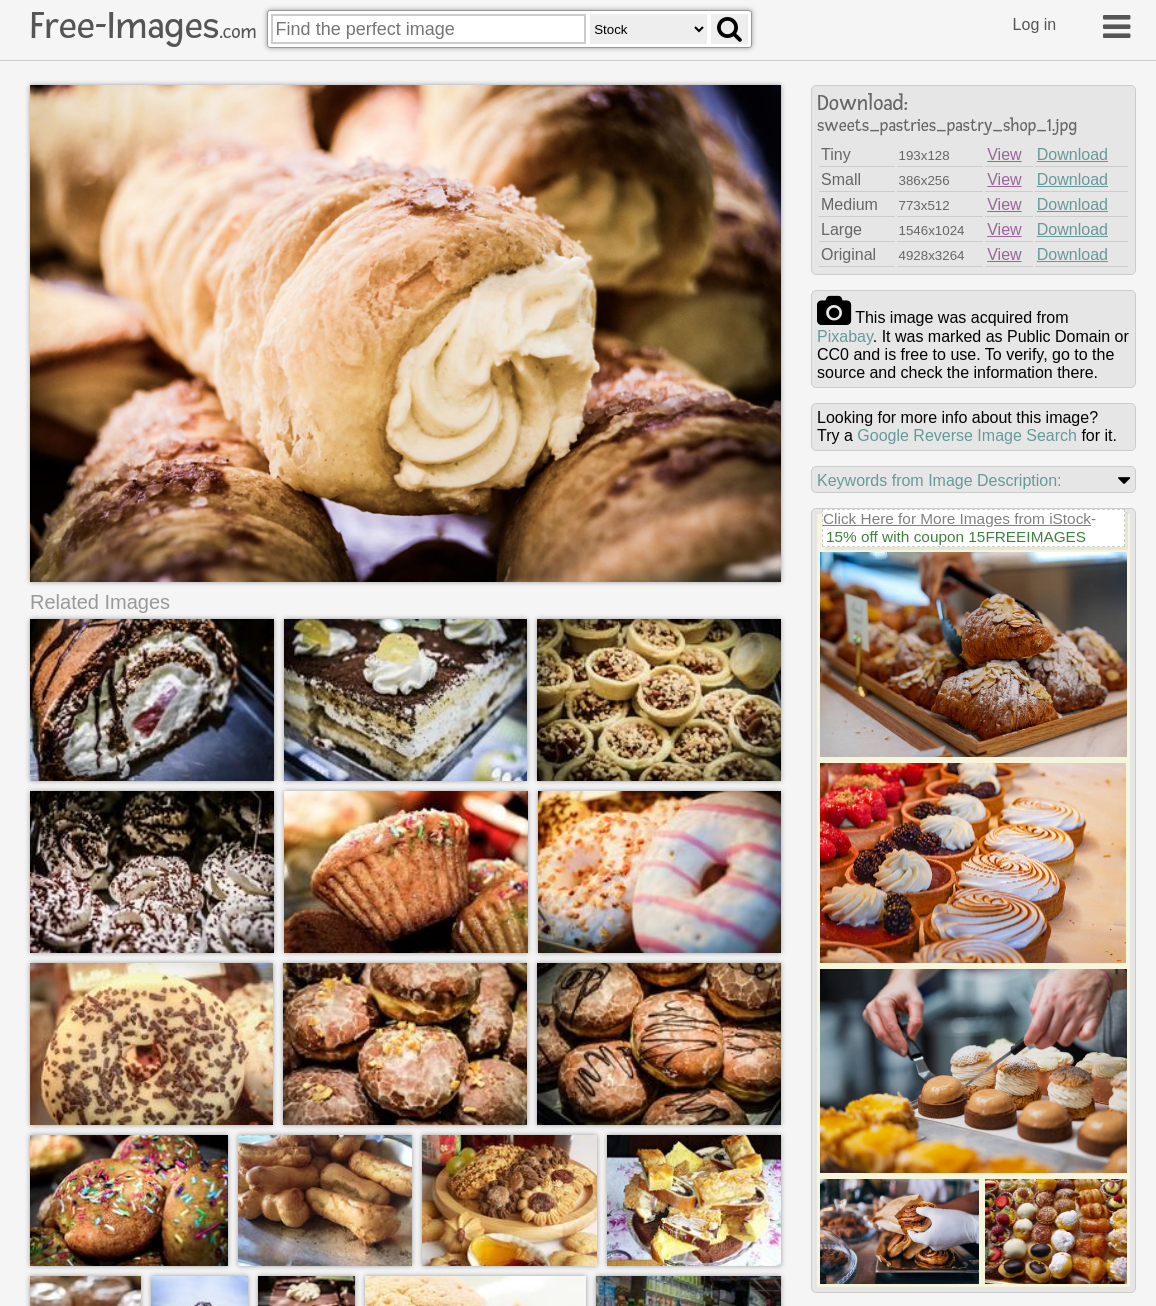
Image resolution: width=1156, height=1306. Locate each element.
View (1004, 154)
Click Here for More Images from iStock (957, 518)
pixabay (845, 336)
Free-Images (143, 26)
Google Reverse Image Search (967, 435)
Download (1072, 154)
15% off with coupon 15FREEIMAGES (956, 536)
